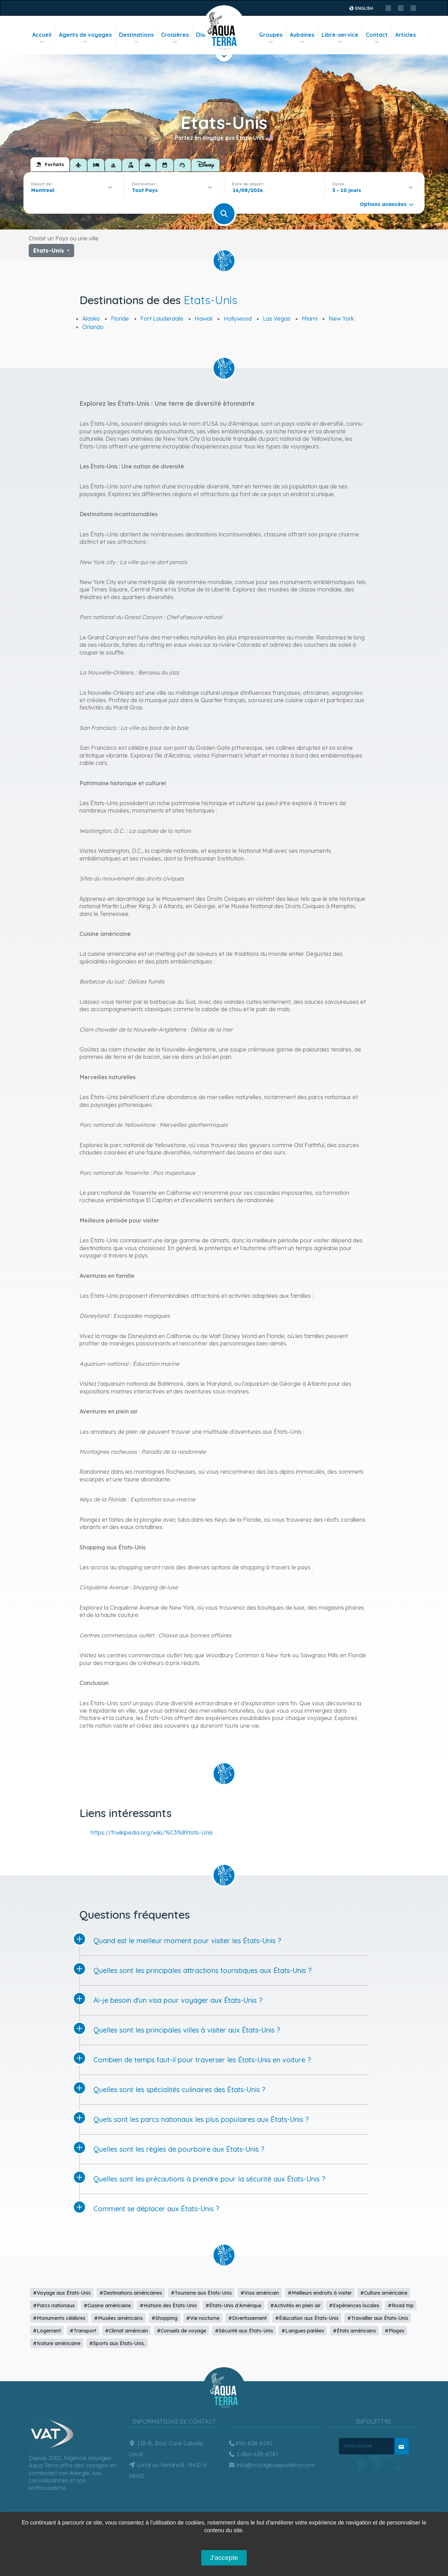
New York (341, 318)
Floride (120, 318)
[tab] (49, 164)
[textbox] (146, 190)
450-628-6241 (250, 2443)
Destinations (136, 38)
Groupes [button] (270, 38)
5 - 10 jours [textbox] (346, 190)
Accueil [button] (41, 38)
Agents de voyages (85, 38)
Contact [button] (377, 38)
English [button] (361, 8)
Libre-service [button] (340, 38)
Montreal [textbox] (42, 190)
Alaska (91, 318)
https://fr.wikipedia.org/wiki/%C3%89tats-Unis (152, 1832)
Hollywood (238, 318)
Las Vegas (276, 318)
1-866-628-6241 (253, 2454)
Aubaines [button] (302, 38)
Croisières (175, 38)
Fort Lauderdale (161, 318)
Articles (405, 34)
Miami (309, 318)
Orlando (93, 326)
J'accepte (224, 2557)
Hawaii (203, 318)
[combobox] (74, 190)
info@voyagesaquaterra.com (271, 2464)
